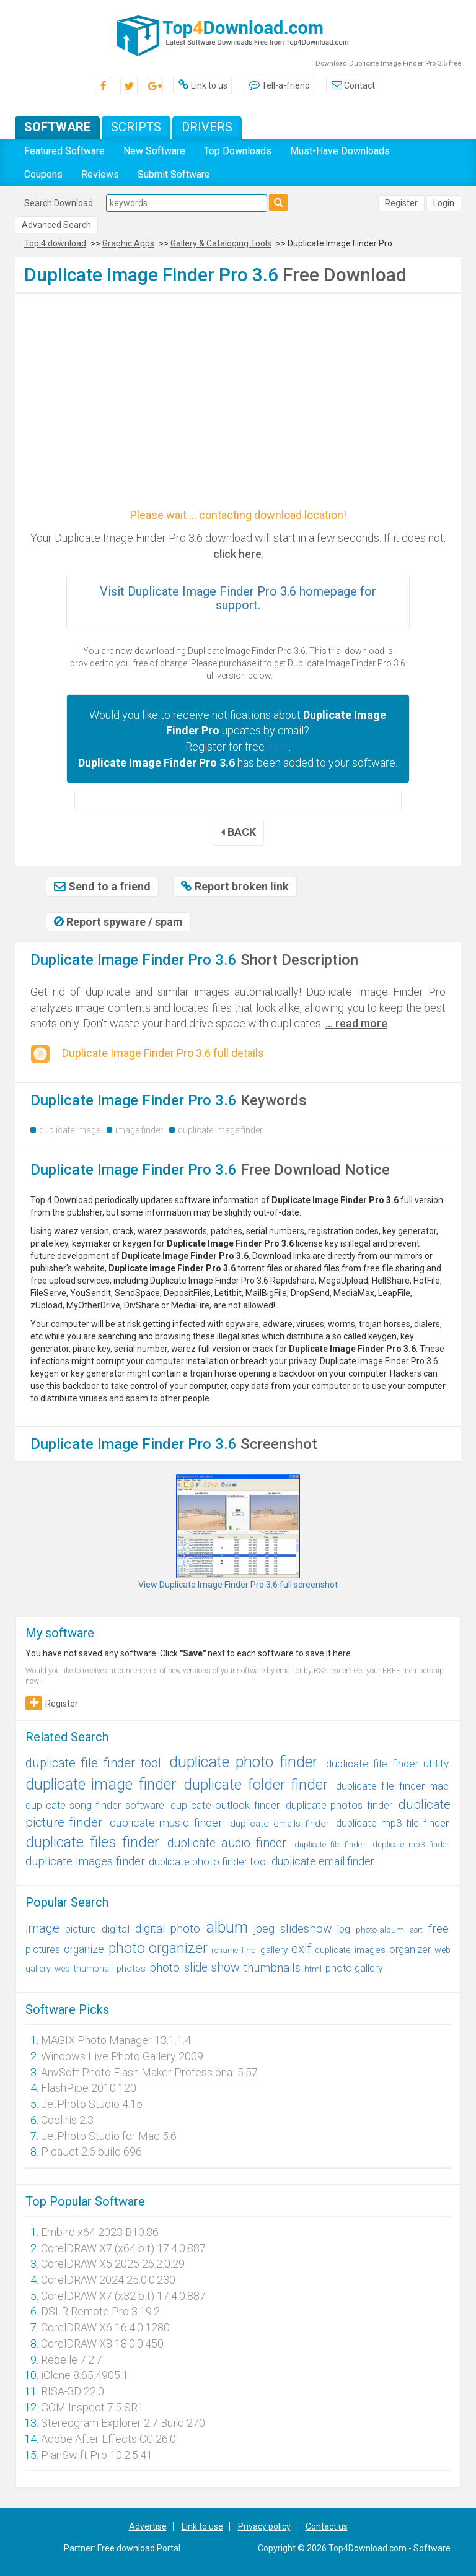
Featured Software (64, 151)
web (62, 1968)
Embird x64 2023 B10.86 (100, 2232)
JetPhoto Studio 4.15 (92, 2103)
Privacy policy (264, 2526)
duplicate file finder (329, 1844)
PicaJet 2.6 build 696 (91, 2151)
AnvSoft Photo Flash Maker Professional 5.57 (149, 2072)
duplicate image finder (220, 1130)
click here (237, 553)
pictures (42, 1950)
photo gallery (354, 1968)
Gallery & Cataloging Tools (220, 243)
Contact (352, 85)
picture (80, 1929)
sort (416, 1929)
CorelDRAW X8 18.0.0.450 (102, 2343)
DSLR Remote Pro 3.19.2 (100, 2311)
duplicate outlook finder (224, 1805)
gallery (274, 1950)
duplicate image (69, 1130)
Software (57, 127)
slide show (211, 1967)
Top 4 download (55, 243)
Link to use (202, 2526)
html (313, 1968)
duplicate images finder (85, 1861)
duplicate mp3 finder (410, 1844)
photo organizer (158, 1948)
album (227, 1927)
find (249, 1950)
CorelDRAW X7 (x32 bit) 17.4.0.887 (123, 2295)
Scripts (136, 127)
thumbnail (93, 1968)
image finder (139, 1130)
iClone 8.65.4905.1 (84, 2375)
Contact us (327, 2526)
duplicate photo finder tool (208, 1862)
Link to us (202, 85)
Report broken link (235, 886)
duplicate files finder (92, 1842)
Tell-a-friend (279, 85)
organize (84, 1949)
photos (131, 1968)
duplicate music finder (166, 1823)
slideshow (306, 1928)
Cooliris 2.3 (67, 2119)
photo (164, 1968)
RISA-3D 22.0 (72, 2391)
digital (116, 1929)
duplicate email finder (322, 1861)
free (438, 1928)
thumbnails (272, 1968)
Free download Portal (138, 2548)
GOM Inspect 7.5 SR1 (92, 2407)
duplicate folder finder (255, 1784)
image (42, 1928)
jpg (343, 1929)
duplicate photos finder (339, 1805)
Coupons (43, 174)
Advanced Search (56, 225)
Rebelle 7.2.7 (71, 2359)
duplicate (332, 1950)
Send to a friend (102, 886)
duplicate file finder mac (392, 1786)
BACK (238, 831)
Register (401, 203)
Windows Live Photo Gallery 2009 (122, 2056)
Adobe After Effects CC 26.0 (108, 2438)
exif (301, 1948)
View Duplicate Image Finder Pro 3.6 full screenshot (238, 1585)
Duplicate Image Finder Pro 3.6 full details (147, 1054)
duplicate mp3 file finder (392, 1823)
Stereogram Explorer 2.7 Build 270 (123, 2422)
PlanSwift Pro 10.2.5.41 (96, 2454)
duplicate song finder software (94, 1805)
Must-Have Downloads (340, 151)
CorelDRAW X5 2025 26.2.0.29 (113, 2263)
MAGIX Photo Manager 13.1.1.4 (116, 2040)
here (278, 746)
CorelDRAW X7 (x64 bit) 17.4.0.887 (123, 2248)
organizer (410, 1950)
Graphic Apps (128, 243)
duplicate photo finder (243, 1762)
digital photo (167, 1928)
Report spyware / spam (118, 921)
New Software (154, 151)
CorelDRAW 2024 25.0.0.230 (108, 2279)
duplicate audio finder (226, 1843)
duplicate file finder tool (93, 1763)
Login (443, 203)
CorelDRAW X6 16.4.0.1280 (105, 2327)
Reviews (100, 174)
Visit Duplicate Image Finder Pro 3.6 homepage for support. (238, 598)
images (370, 1950)
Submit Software (174, 174)
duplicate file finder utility (387, 1763)
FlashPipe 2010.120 (88, 2087)
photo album (380, 1929)
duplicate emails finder (279, 1823)
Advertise (148, 2526)
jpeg (264, 1929)
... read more (356, 1023)
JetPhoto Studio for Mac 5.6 (109, 2136)
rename (224, 1950)
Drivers (207, 127)
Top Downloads (237, 151)
